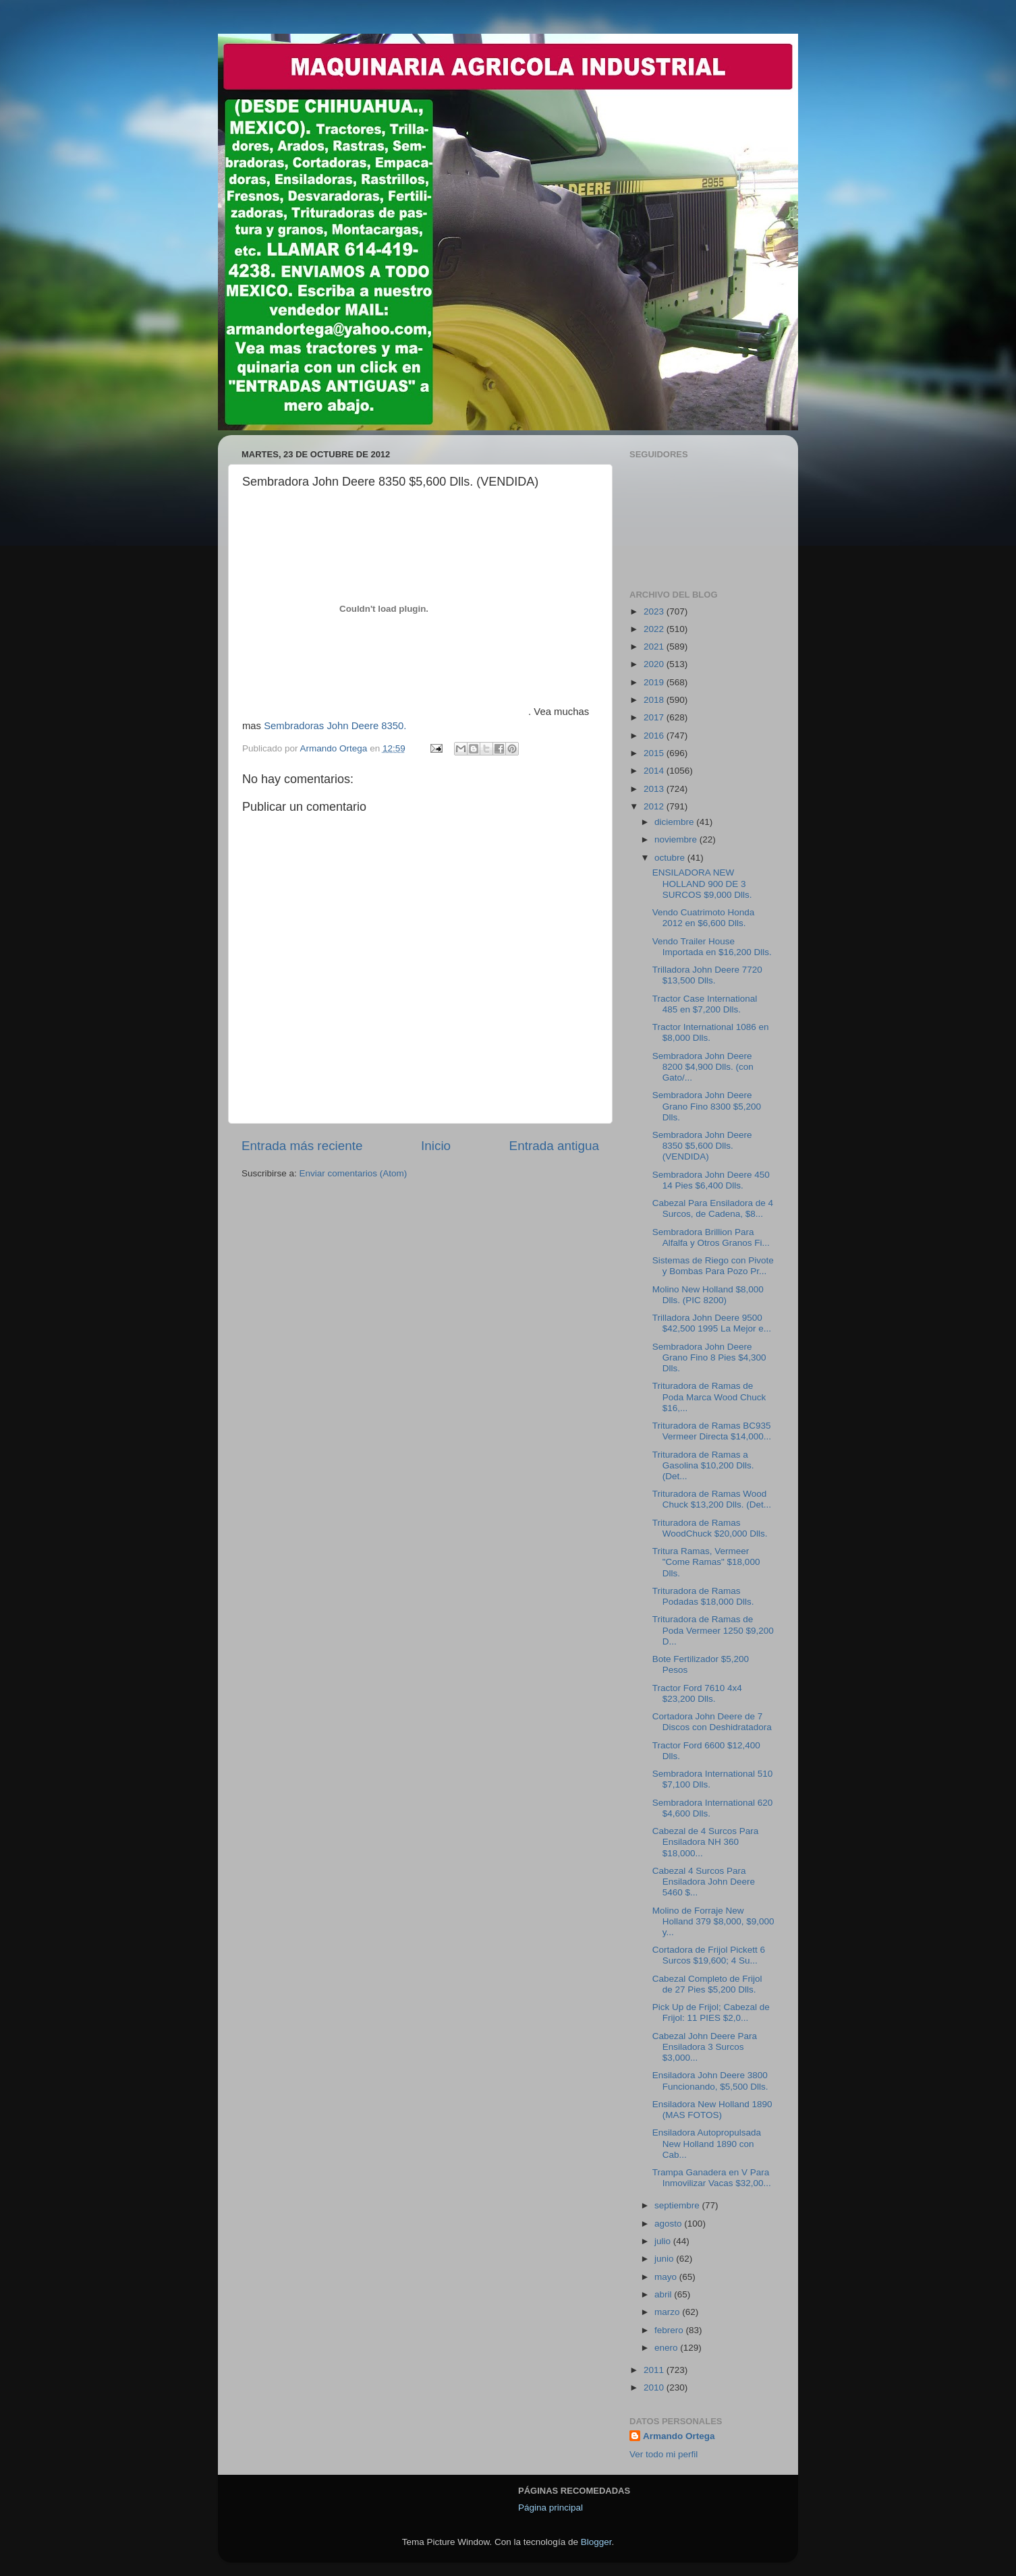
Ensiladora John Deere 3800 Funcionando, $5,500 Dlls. (710, 2080)
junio (665, 2259)
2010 (655, 2387)
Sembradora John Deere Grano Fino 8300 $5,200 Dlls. (706, 1106)
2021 (655, 646)
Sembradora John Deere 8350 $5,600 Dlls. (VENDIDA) (702, 1146)
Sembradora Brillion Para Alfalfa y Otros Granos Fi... (711, 1237)
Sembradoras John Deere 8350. (335, 725)
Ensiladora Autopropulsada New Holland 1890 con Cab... (706, 2143)
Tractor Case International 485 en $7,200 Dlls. (705, 1004)
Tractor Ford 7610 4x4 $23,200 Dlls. (697, 1693)
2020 (655, 664)
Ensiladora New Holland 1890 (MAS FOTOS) (712, 2109)
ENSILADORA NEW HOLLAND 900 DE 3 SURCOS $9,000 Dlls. (702, 883)
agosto (669, 2224)
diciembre (675, 822)
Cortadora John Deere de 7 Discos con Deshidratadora (712, 1721)
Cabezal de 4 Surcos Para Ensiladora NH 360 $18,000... (705, 1842)
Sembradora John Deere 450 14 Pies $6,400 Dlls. (711, 1180)
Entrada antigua (554, 1146)
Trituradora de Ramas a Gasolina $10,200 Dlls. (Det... (703, 1465)
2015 (655, 753)
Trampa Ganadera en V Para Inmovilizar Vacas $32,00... (711, 2177)
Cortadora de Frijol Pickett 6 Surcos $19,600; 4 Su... (708, 1955)
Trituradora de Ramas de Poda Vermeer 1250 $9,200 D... (713, 1630)
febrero (670, 2330)
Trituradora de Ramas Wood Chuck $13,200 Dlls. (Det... (711, 1499)
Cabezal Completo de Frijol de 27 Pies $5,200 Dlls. (707, 1984)
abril (664, 2294)
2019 (655, 682)
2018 (655, 700)
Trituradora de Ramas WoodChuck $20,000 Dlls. (710, 1528)
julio (663, 2241)
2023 (655, 611)
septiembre (678, 2205)
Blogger (596, 2542)
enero (667, 2348)
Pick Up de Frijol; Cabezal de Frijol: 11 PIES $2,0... (711, 2012)
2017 (655, 717)
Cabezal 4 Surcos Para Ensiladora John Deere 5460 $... (703, 1881)
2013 (655, 789)
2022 (655, 629)
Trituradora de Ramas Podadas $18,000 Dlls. (703, 1596)
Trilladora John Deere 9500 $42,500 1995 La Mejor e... (711, 1323)
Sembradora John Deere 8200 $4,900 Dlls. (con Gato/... (703, 1067)
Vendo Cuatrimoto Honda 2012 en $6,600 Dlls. (703, 917)
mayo (666, 2277)
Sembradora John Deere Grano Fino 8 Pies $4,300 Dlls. (709, 1357)
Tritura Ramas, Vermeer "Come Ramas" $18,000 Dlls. (706, 1562)
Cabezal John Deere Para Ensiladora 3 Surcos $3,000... (704, 2047)
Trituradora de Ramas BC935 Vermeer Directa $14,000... (711, 1431)
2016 (655, 736)
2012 (655, 806)
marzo (668, 2312)
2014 (655, 771)
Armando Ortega (679, 2436)
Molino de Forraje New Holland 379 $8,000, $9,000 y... (713, 1921)
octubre (670, 858)
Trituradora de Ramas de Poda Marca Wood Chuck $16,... (709, 1396)
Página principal (550, 2507)
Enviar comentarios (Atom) (353, 1173)
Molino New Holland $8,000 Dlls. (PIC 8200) (708, 1294)
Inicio (436, 1146)
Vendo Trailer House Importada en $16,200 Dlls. (712, 946)
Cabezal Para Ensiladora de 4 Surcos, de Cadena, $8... (712, 1208)
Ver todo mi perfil (663, 2454)
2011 (655, 2370)
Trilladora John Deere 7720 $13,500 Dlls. (707, 975)
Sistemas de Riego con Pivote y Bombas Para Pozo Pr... (713, 1265)
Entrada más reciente (302, 1146)
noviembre (677, 839)
